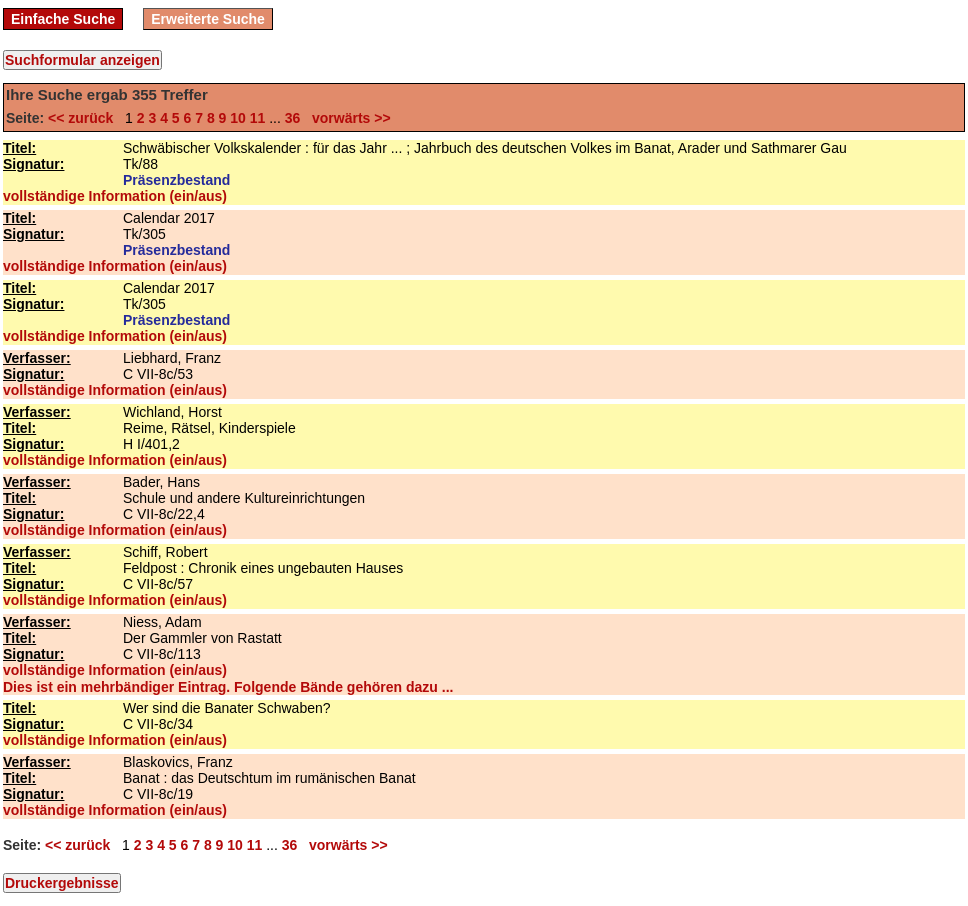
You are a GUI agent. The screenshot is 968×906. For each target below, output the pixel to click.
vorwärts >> (347, 118)
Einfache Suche (63, 19)
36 (293, 118)
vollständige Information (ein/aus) (115, 196)
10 (238, 118)
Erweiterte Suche (208, 19)
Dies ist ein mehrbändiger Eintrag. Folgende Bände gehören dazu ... (228, 687)
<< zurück (84, 118)
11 (258, 118)
